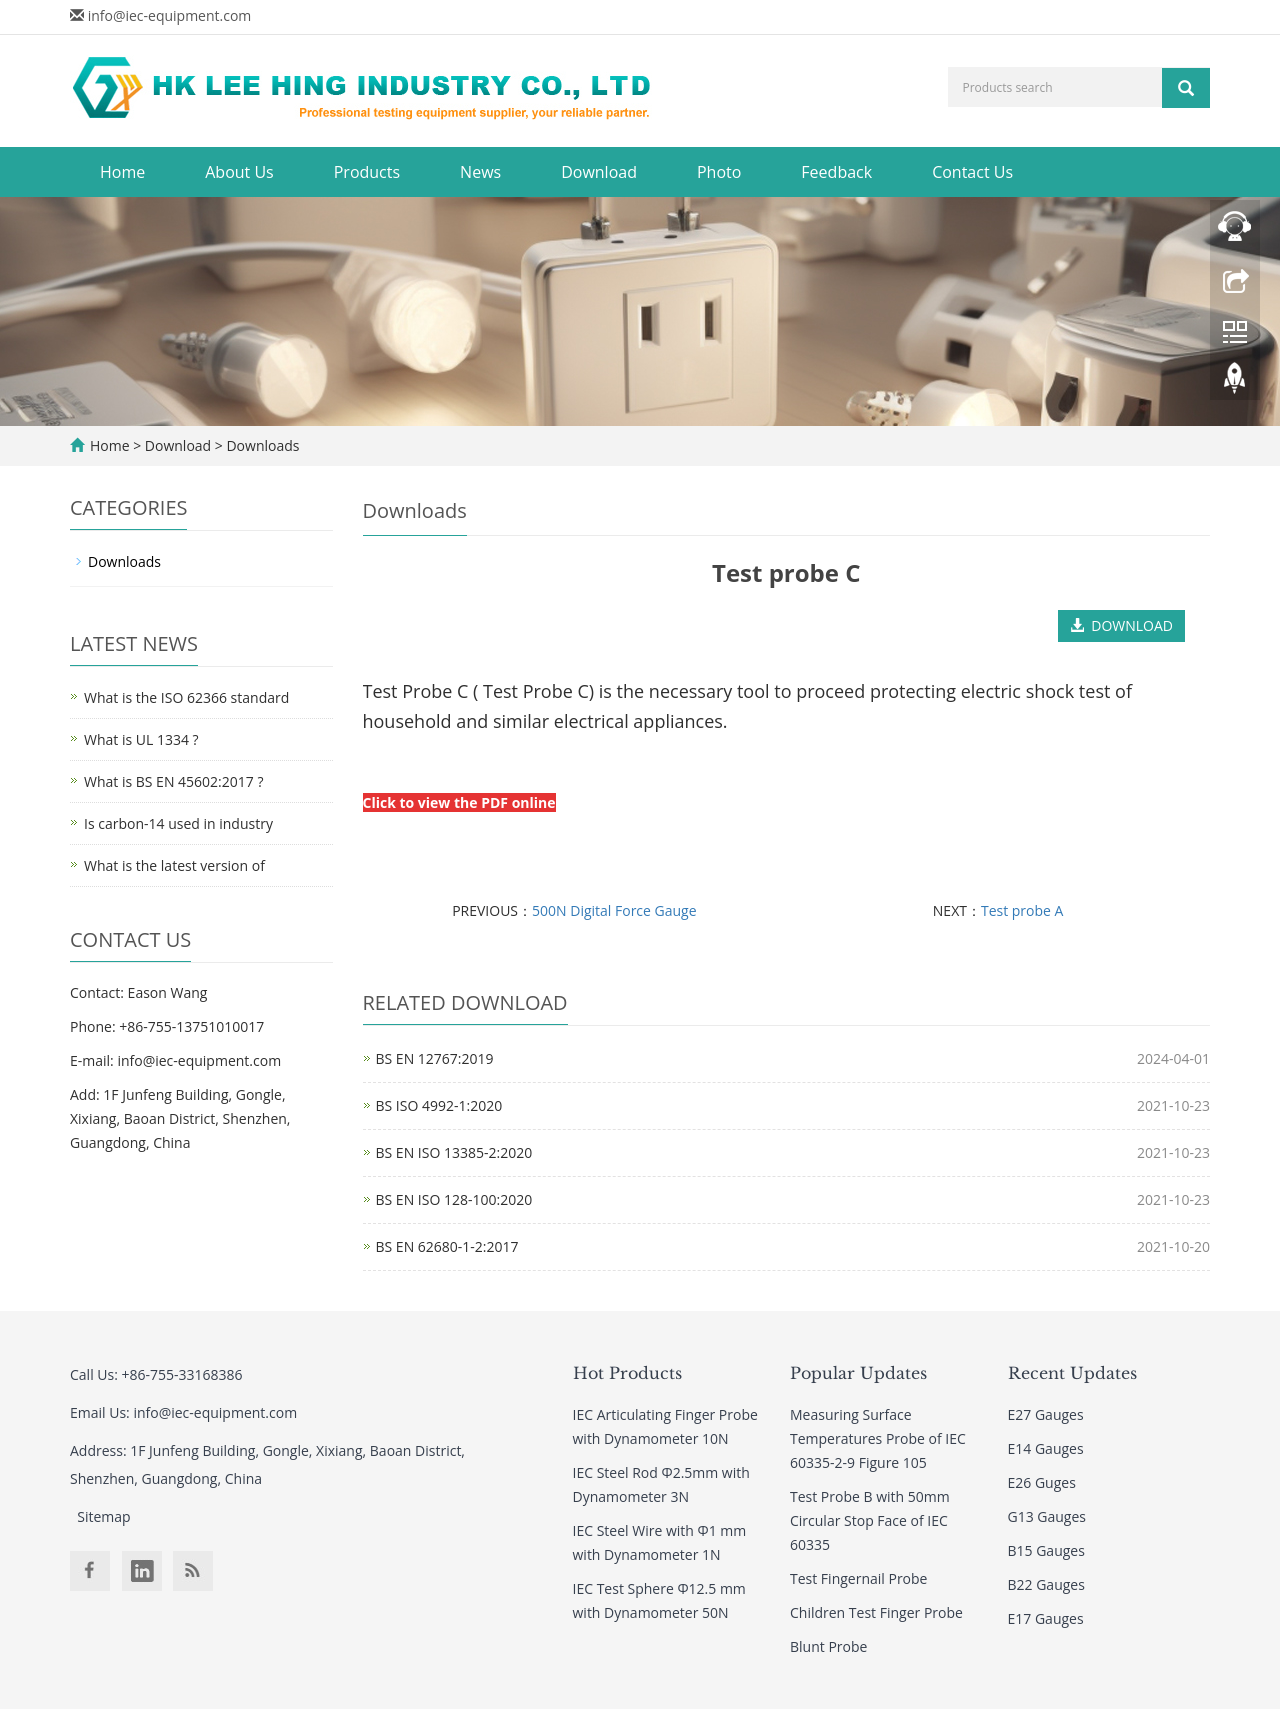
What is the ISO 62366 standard (186, 697)
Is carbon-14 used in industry (178, 823)
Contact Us (972, 172)
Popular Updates (858, 1373)
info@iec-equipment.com (170, 15)
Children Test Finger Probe (876, 1612)
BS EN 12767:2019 (435, 1058)
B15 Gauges (1046, 1550)
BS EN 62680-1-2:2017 (447, 1246)
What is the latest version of (174, 865)
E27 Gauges (1046, 1414)
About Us (239, 172)
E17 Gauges (1046, 1618)
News (480, 172)
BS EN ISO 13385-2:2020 (454, 1152)
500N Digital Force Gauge (614, 910)
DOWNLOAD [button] (1121, 625)
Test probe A (1022, 910)
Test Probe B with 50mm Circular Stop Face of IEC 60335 (870, 1520)
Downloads (261, 445)
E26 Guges (1042, 1482)
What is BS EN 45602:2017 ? (173, 781)
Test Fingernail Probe (858, 1578)
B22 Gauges (1046, 1584)
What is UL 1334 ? (141, 739)
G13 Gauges (1047, 1516)
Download (599, 172)
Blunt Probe (828, 1646)
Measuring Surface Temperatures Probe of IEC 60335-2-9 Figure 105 (878, 1438)
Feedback (836, 172)
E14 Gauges (1046, 1448)
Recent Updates (1072, 1373)
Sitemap (103, 1516)
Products (367, 172)
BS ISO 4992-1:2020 (439, 1105)
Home (122, 172)
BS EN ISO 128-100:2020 (454, 1199)
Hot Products (627, 1373)
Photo (719, 172)
